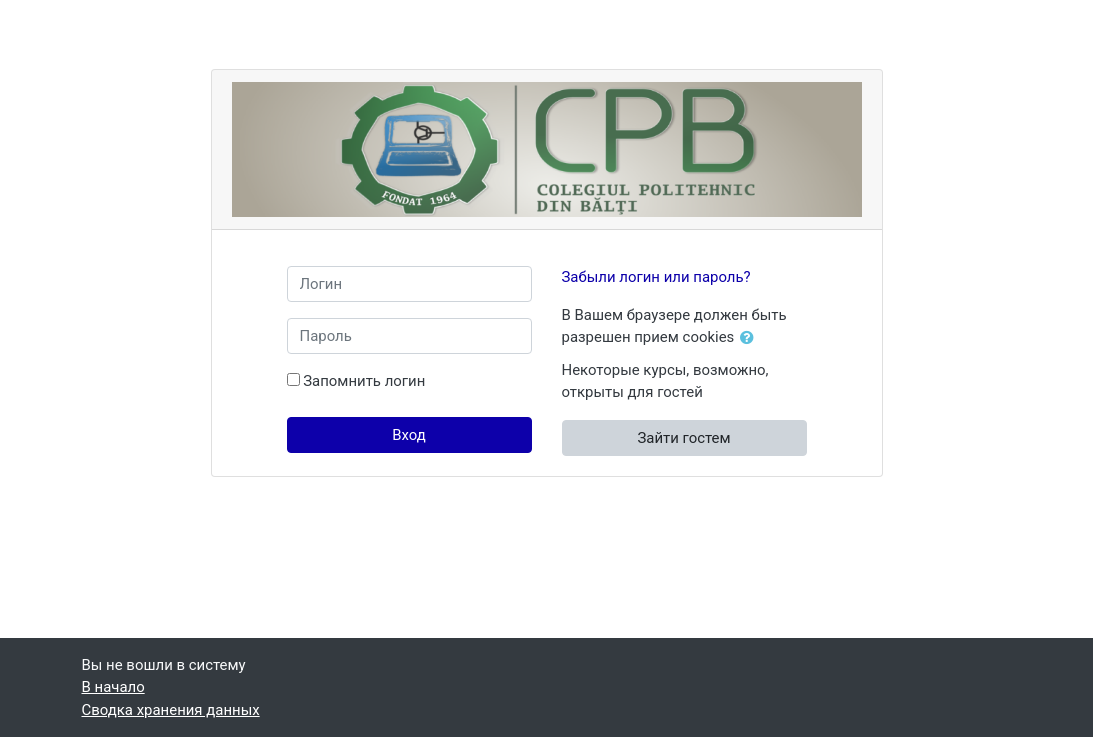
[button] (751, 338)
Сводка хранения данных (171, 710)
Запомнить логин (364, 381)
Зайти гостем (683, 438)
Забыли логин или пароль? (656, 277)
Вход (409, 435)
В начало (113, 687)
